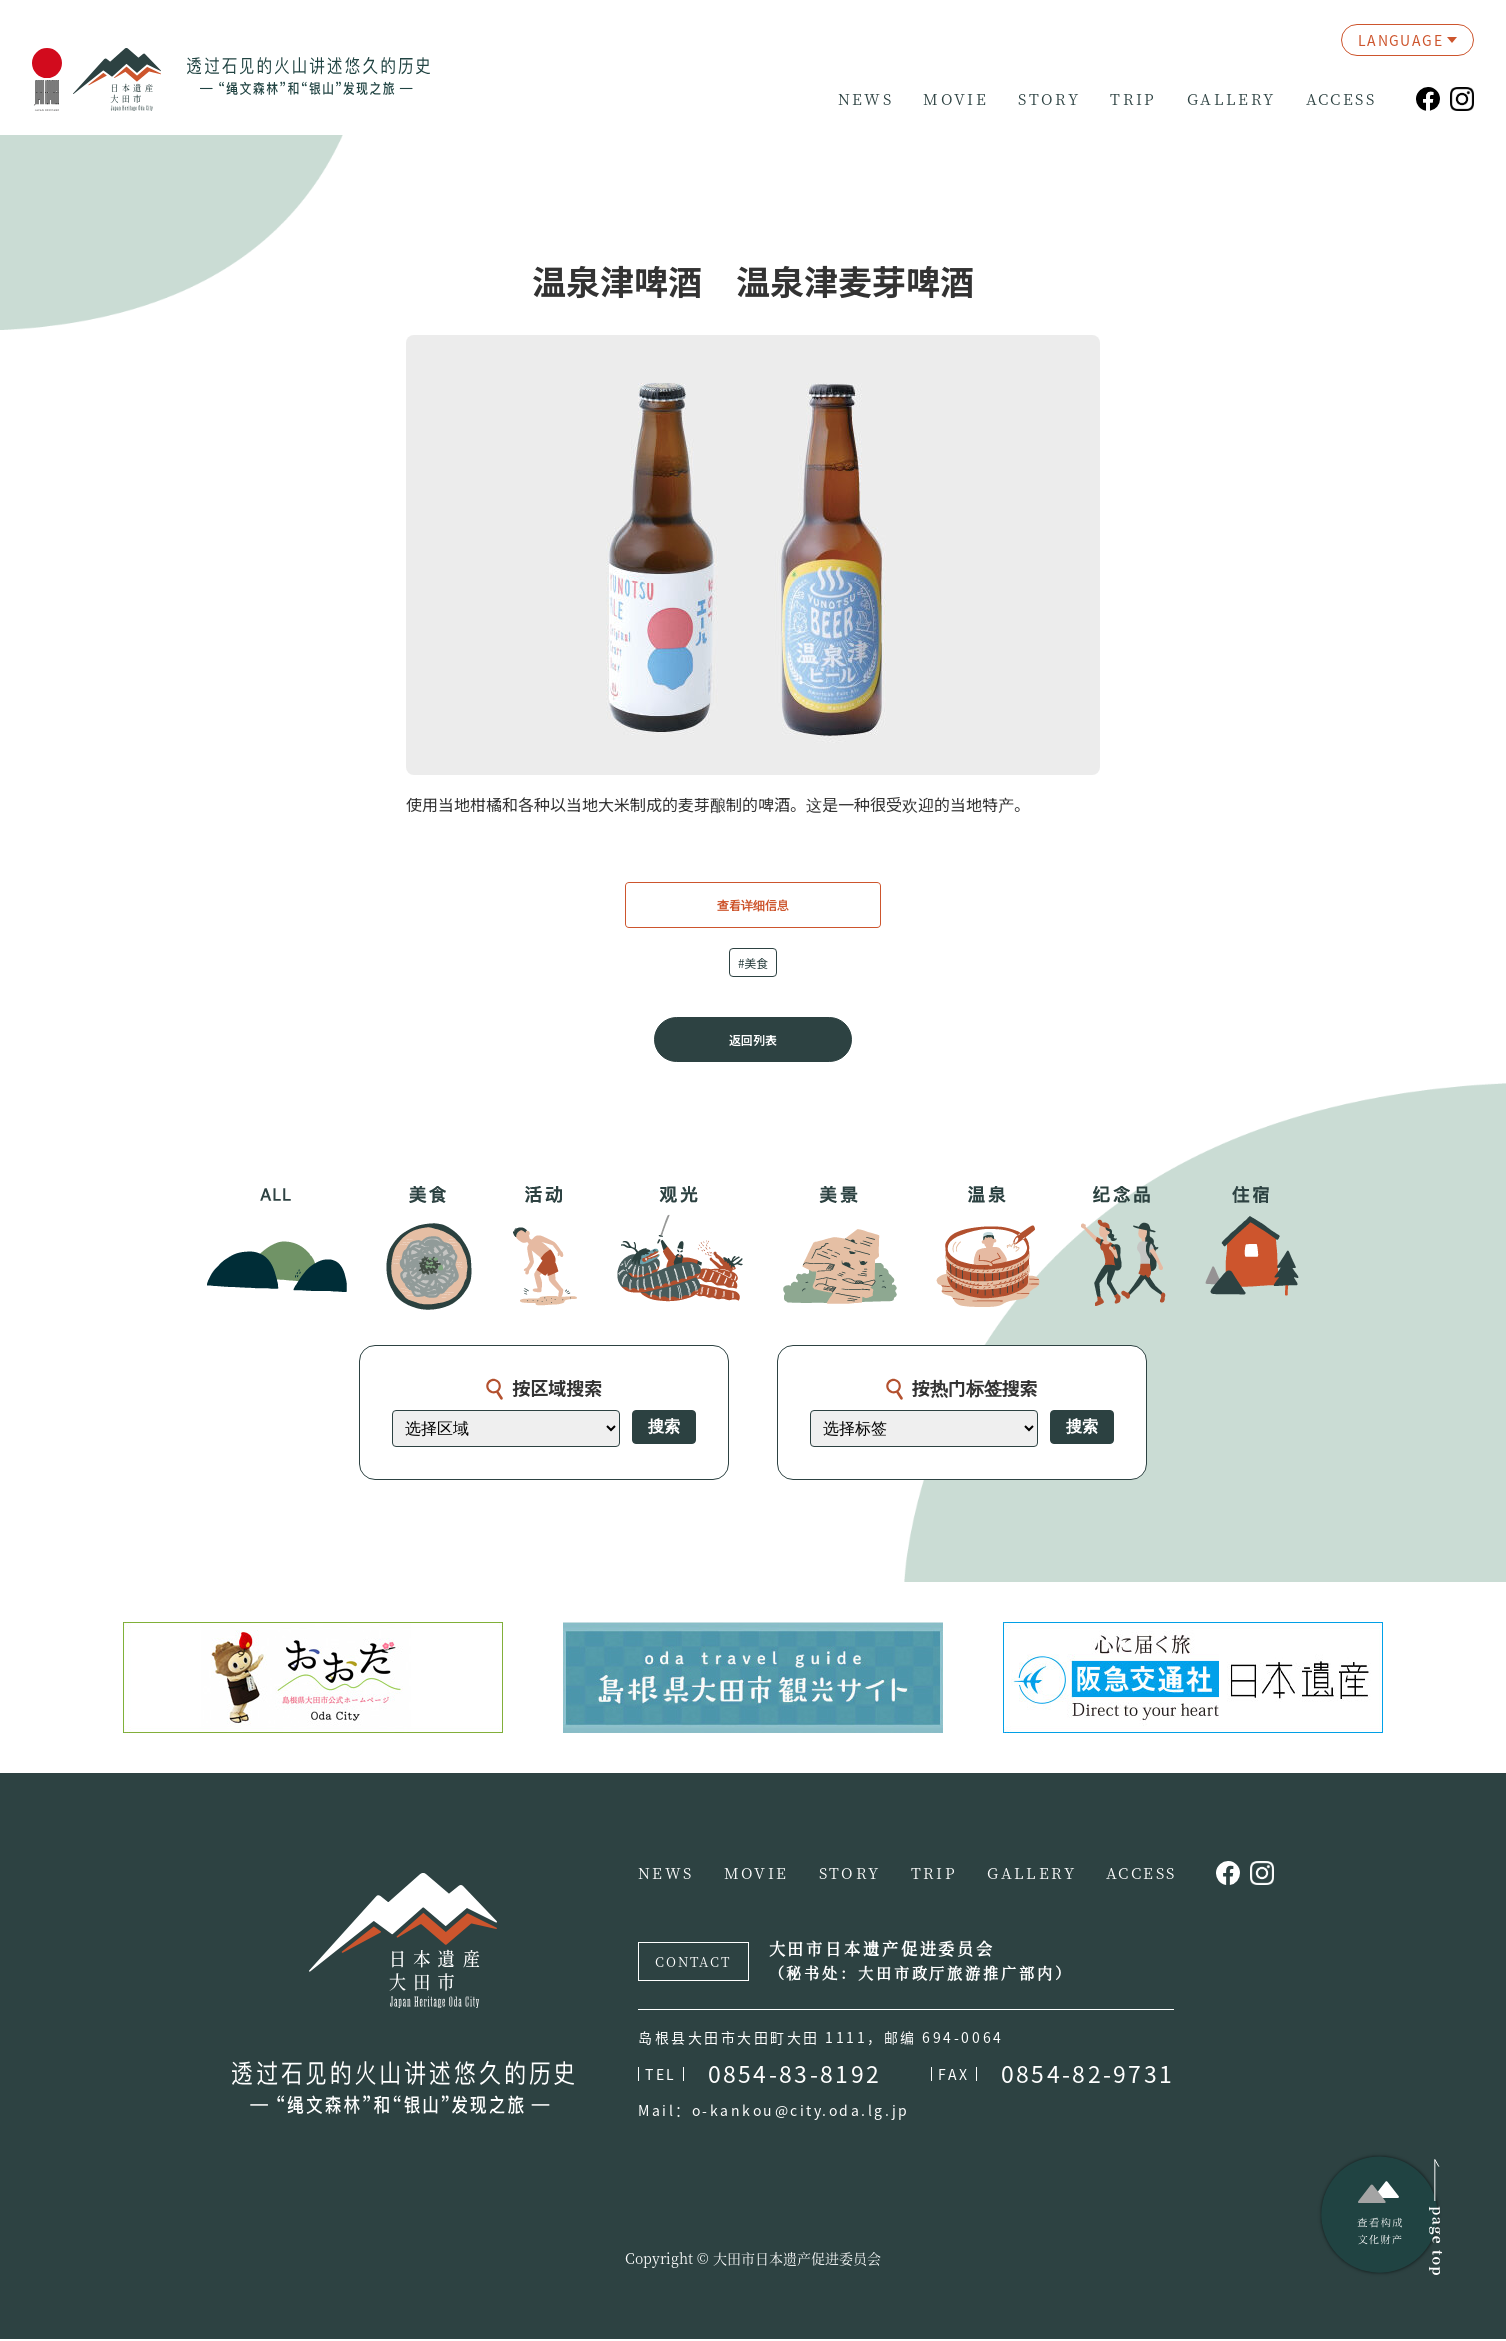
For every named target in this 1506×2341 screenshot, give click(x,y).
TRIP (1133, 99)
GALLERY (1231, 99)
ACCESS (1341, 99)
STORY (1049, 99)
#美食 (753, 962)
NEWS (866, 99)
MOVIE (955, 99)
